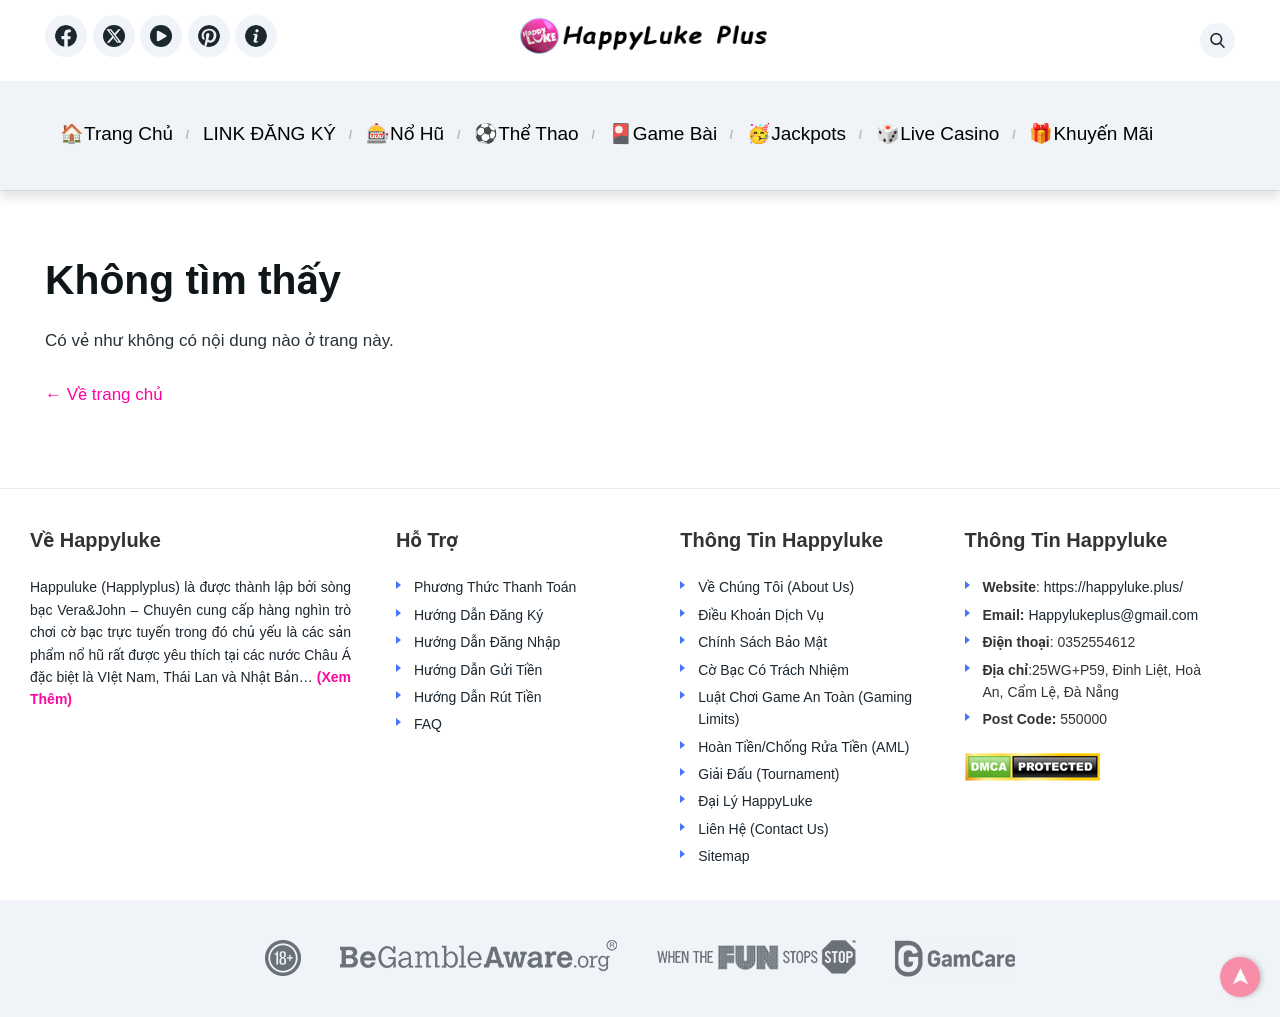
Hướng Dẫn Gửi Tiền (478, 670)
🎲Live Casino (937, 133)
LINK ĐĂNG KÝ (269, 133)
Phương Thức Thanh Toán (495, 587)
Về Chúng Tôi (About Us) (776, 587)
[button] (1217, 40)
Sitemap (723, 856)
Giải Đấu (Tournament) (768, 774)
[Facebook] (69, 50)
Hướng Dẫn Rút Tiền (477, 697)
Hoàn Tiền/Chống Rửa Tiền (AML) (803, 747)
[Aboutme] (256, 50)
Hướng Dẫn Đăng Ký (478, 615)
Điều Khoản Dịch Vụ (761, 615)
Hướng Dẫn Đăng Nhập (487, 642)
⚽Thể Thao (526, 133)
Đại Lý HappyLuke (755, 801)
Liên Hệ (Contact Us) (763, 829)
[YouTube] (164, 50)
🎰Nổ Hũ (405, 133)
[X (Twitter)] (117, 50)
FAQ (428, 724)
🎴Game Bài (663, 133)
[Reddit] (212, 50)
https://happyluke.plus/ (1113, 587)
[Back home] (640, 40)
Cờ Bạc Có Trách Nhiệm (773, 670)
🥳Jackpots (796, 133)
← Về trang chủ (104, 394)
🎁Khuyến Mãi (1091, 133)
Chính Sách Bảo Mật (762, 642)
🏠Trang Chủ (116, 133)
